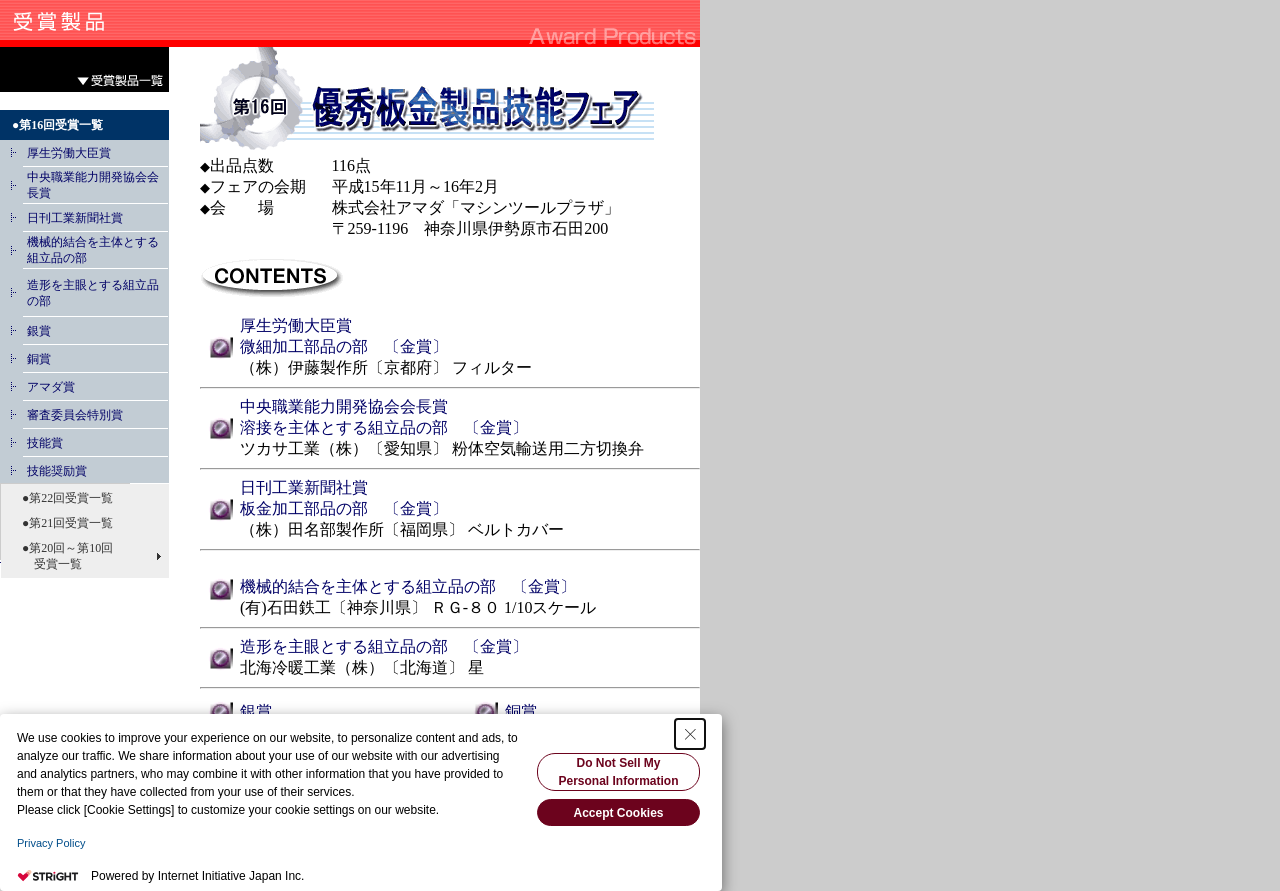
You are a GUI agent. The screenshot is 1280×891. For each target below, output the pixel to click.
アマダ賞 (51, 387)
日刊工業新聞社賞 (75, 218)
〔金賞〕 (408, 346)
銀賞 (39, 331)
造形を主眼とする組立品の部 (344, 646)
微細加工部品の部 (304, 346)
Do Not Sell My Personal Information (618, 772)
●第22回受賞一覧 (61, 498)
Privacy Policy (51, 843)
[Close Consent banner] (690, 734)
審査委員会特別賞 (75, 415)
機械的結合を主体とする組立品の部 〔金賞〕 (408, 586)
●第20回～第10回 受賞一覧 (61, 556)
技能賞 (45, 443)
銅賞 (39, 359)
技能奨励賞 (57, 471)
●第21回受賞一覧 (61, 523)
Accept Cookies (618, 813)
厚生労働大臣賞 (69, 153)
